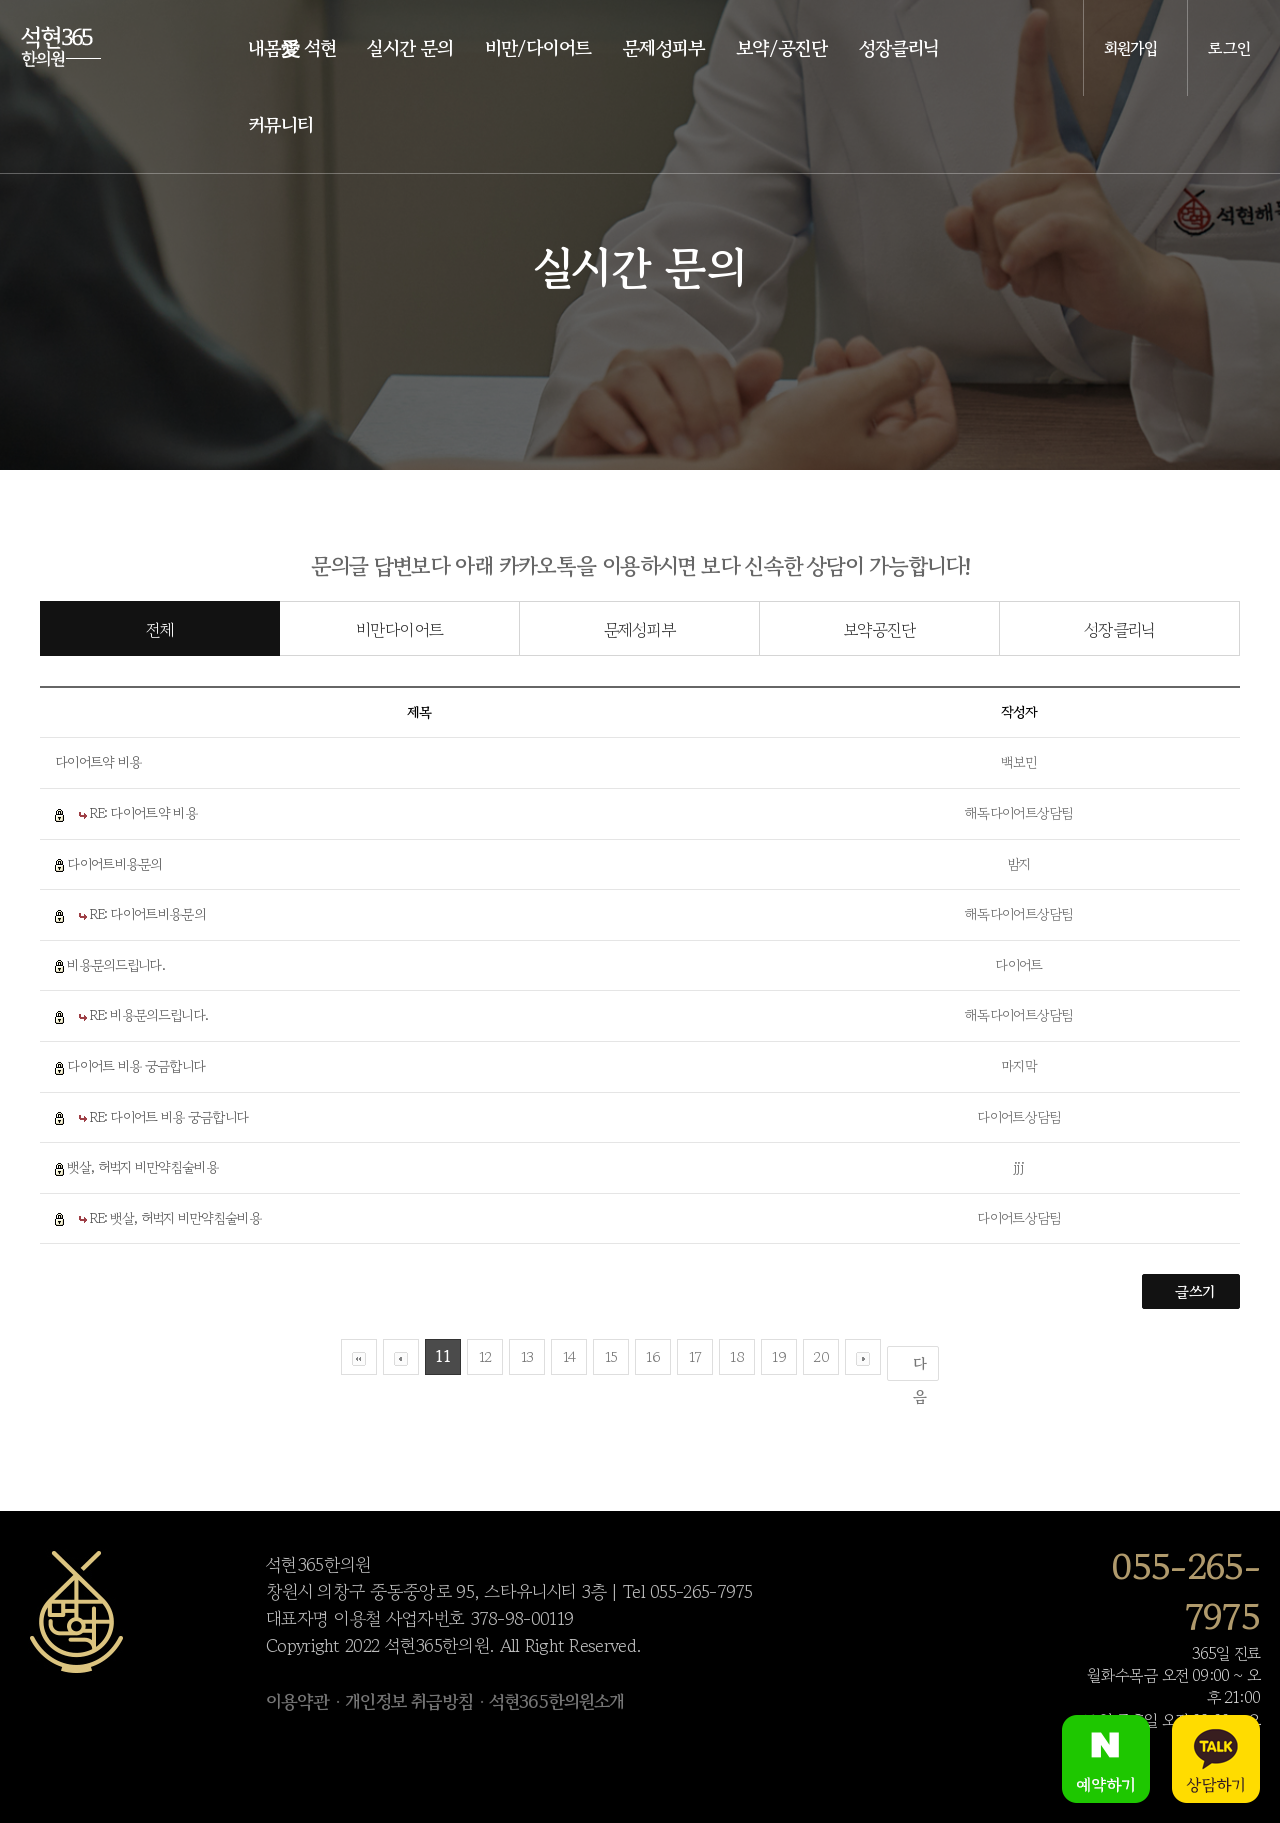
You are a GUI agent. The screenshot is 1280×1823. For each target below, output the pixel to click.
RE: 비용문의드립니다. (149, 1015)
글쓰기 (1194, 1291)
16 (653, 1356)
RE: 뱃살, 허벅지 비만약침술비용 (175, 1218)
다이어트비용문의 (114, 864)
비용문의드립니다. (116, 965)
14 (569, 1356)
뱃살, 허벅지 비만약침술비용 (142, 1167)
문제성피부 (639, 629)
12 (485, 1356)
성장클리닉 (1120, 629)
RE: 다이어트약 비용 (143, 813)
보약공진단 (880, 629)
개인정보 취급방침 (409, 1701)
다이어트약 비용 (98, 762)
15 (611, 1356)
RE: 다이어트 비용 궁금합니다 (169, 1117)
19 (779, 1356)
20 (821, 1356)
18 (737, 1356)
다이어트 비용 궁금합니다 (136, 1066)
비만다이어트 (399, 629)
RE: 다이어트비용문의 (147, 914)
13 (527, 1356)
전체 (160, 629)
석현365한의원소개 (556, 1701)
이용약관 (297, 1701)
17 (695, 1356)
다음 (919, 1367)
